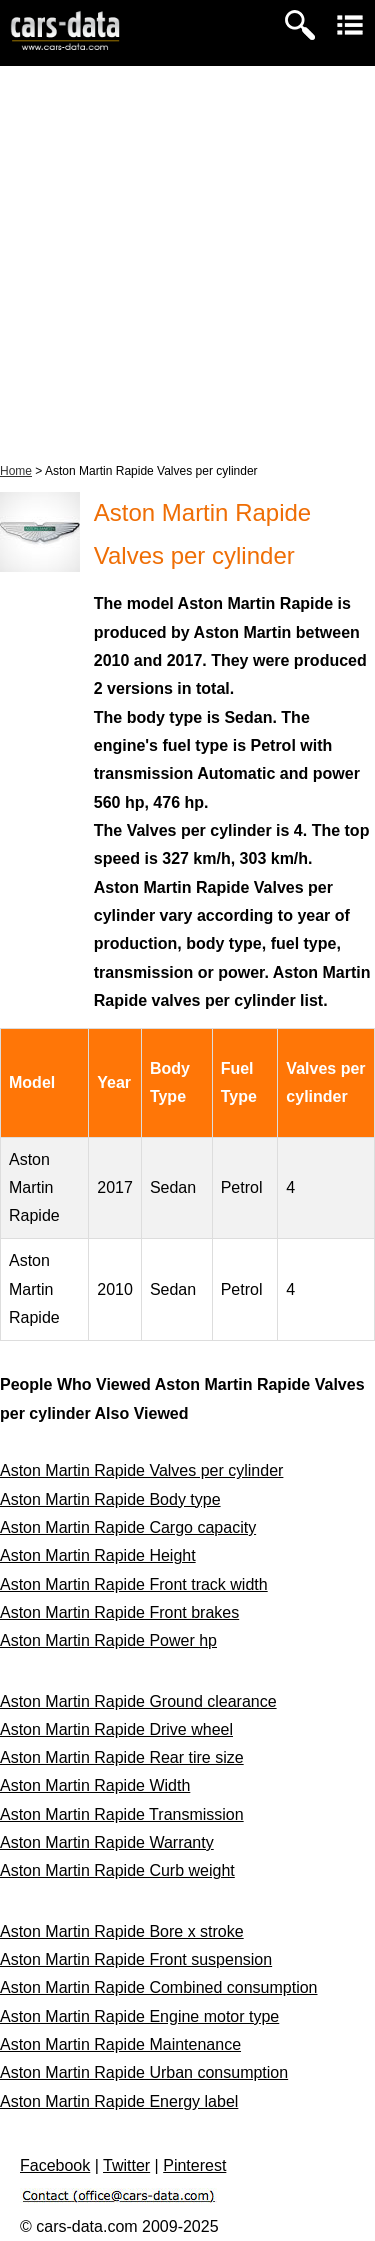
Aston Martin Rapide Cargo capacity (128, 1527)
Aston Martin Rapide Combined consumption (159, 1987)
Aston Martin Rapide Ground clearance (138, 1701)
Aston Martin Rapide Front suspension (136, 1959)
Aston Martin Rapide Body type (110, 1499)
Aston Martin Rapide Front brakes (119, 1612)
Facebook (55, 2165)
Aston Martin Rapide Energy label (119, 2101)
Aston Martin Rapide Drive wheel (116, 1729)
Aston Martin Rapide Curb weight (117, 1870)
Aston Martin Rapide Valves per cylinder (141, 1470)
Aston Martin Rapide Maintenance (120, 2044)
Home (16, 471)
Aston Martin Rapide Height (98, 1555)
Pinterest (194, 2165)
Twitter (126, 2165)
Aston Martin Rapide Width (95, 1785)
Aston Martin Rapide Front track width (134, 1584)
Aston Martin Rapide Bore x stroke (122, 1931)
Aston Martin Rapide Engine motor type (139, 2016)
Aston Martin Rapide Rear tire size (122, 1757)
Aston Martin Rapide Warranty (107, 1842)
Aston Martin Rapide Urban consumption (144, 2072)
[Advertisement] (187, 263)
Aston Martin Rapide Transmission (122, 1814)
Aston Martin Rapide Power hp (108, 1640)
